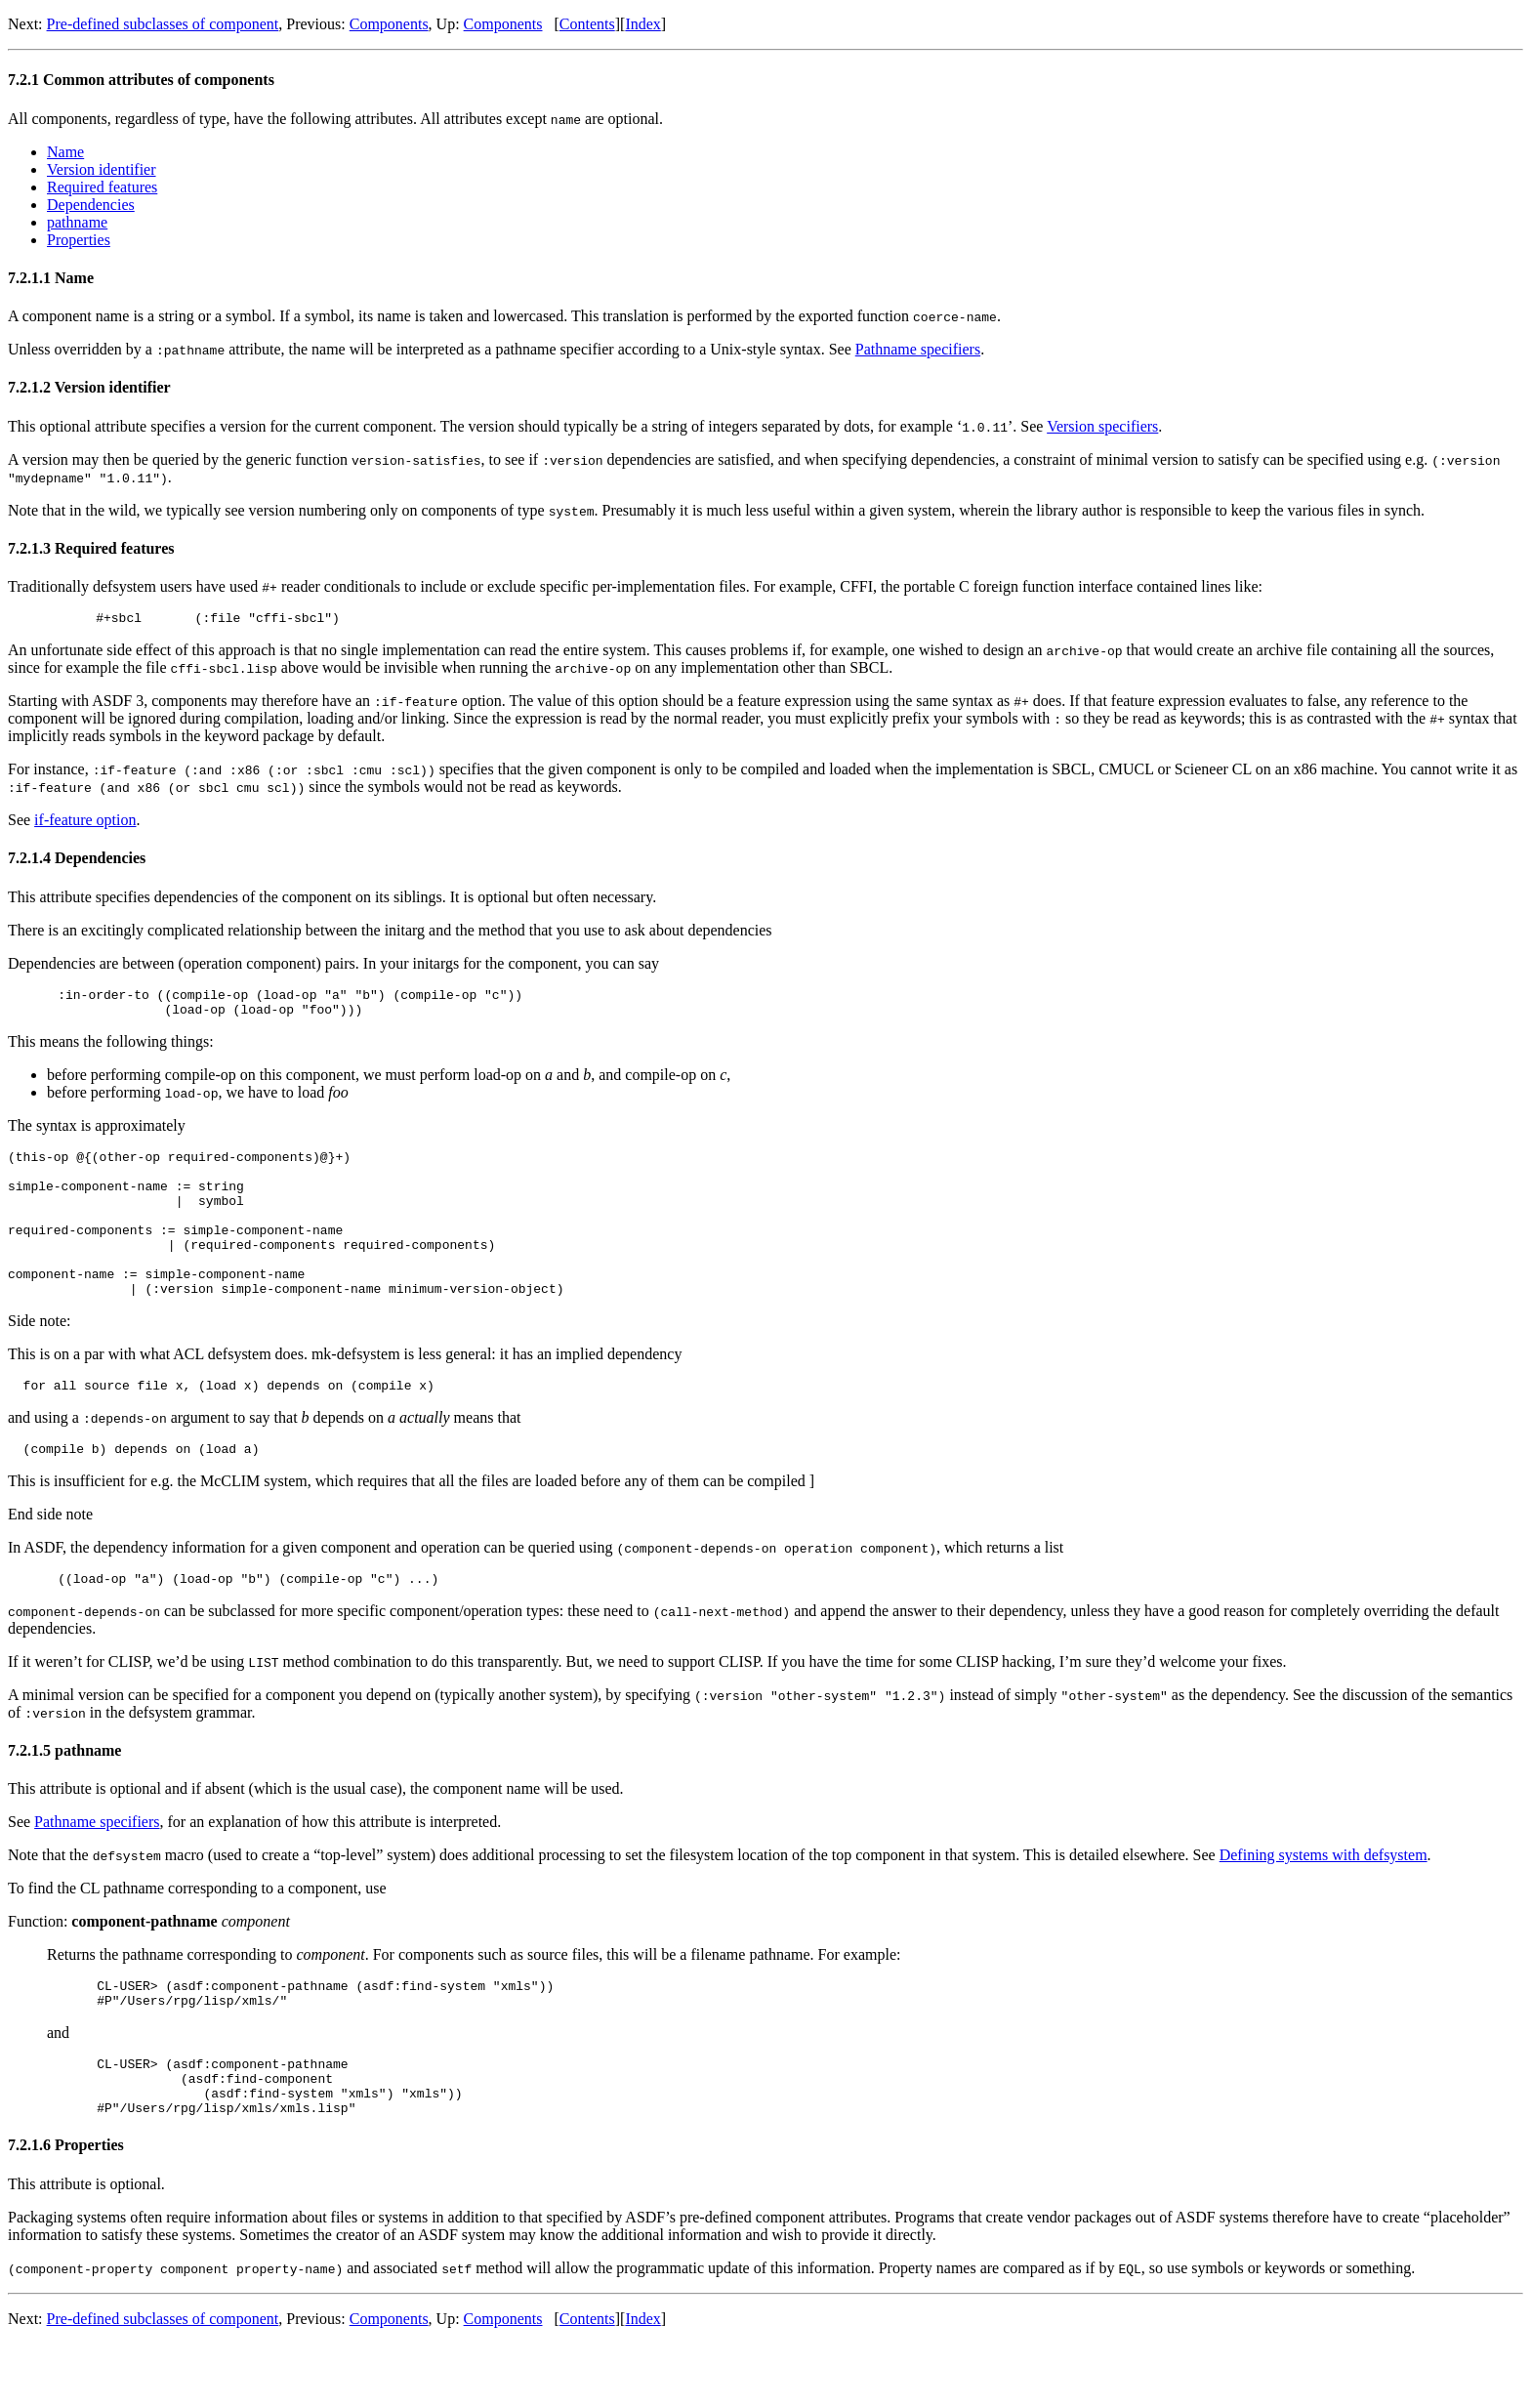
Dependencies (91, 204)
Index (642, 24)
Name (65, 152)
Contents (587, 24)
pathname (77, 222)
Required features (102, 187)
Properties (78, 239)
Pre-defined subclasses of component (163, 24)
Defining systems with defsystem (1324, 1901)
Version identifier (101, 169)
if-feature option (85, 822)
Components (389, 24)
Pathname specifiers (917, 349)
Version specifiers (1102, 426)
